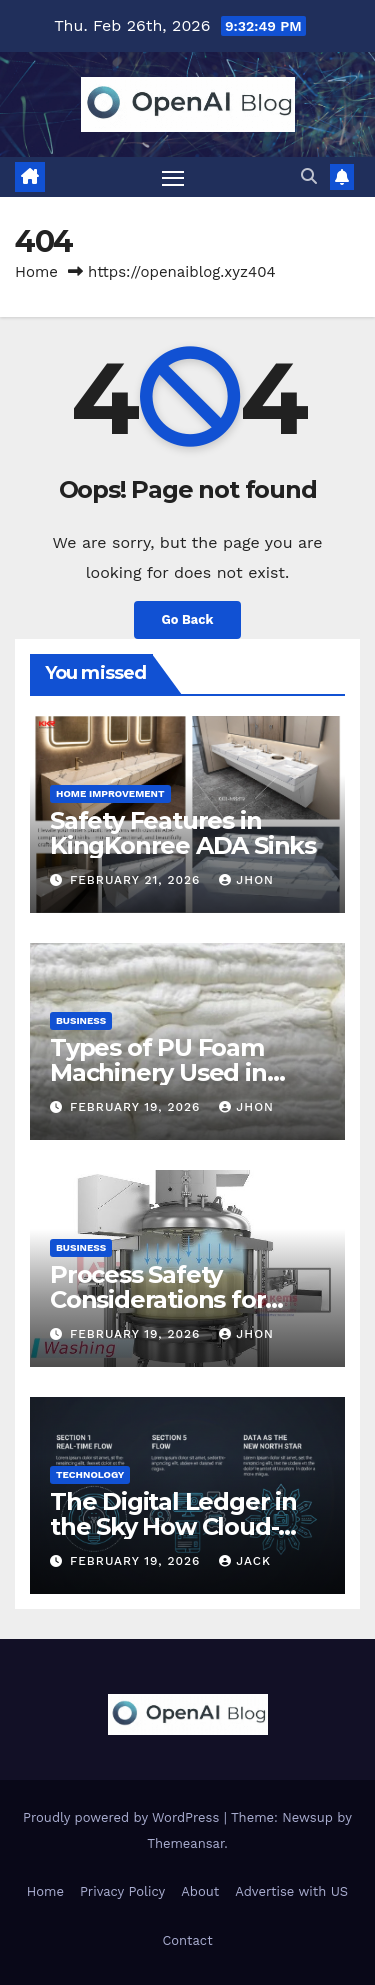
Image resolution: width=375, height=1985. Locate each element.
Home (36, 272)
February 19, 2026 (137, 1107)
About (200, 1891)
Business (81, 1020)
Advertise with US (291, 1891)
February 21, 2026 (137, 880)
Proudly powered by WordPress (123, 1817)
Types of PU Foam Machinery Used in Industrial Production (175, 1072)
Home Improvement (110, 793)
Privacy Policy (122, 1891)
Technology (90, 1474)
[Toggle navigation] (173, 177)
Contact (187, 1940)
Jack (245, 1561)
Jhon (246, 880)
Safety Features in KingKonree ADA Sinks (183, 833)
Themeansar (185, 1843)
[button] (309, 176)
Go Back (188, 619)
